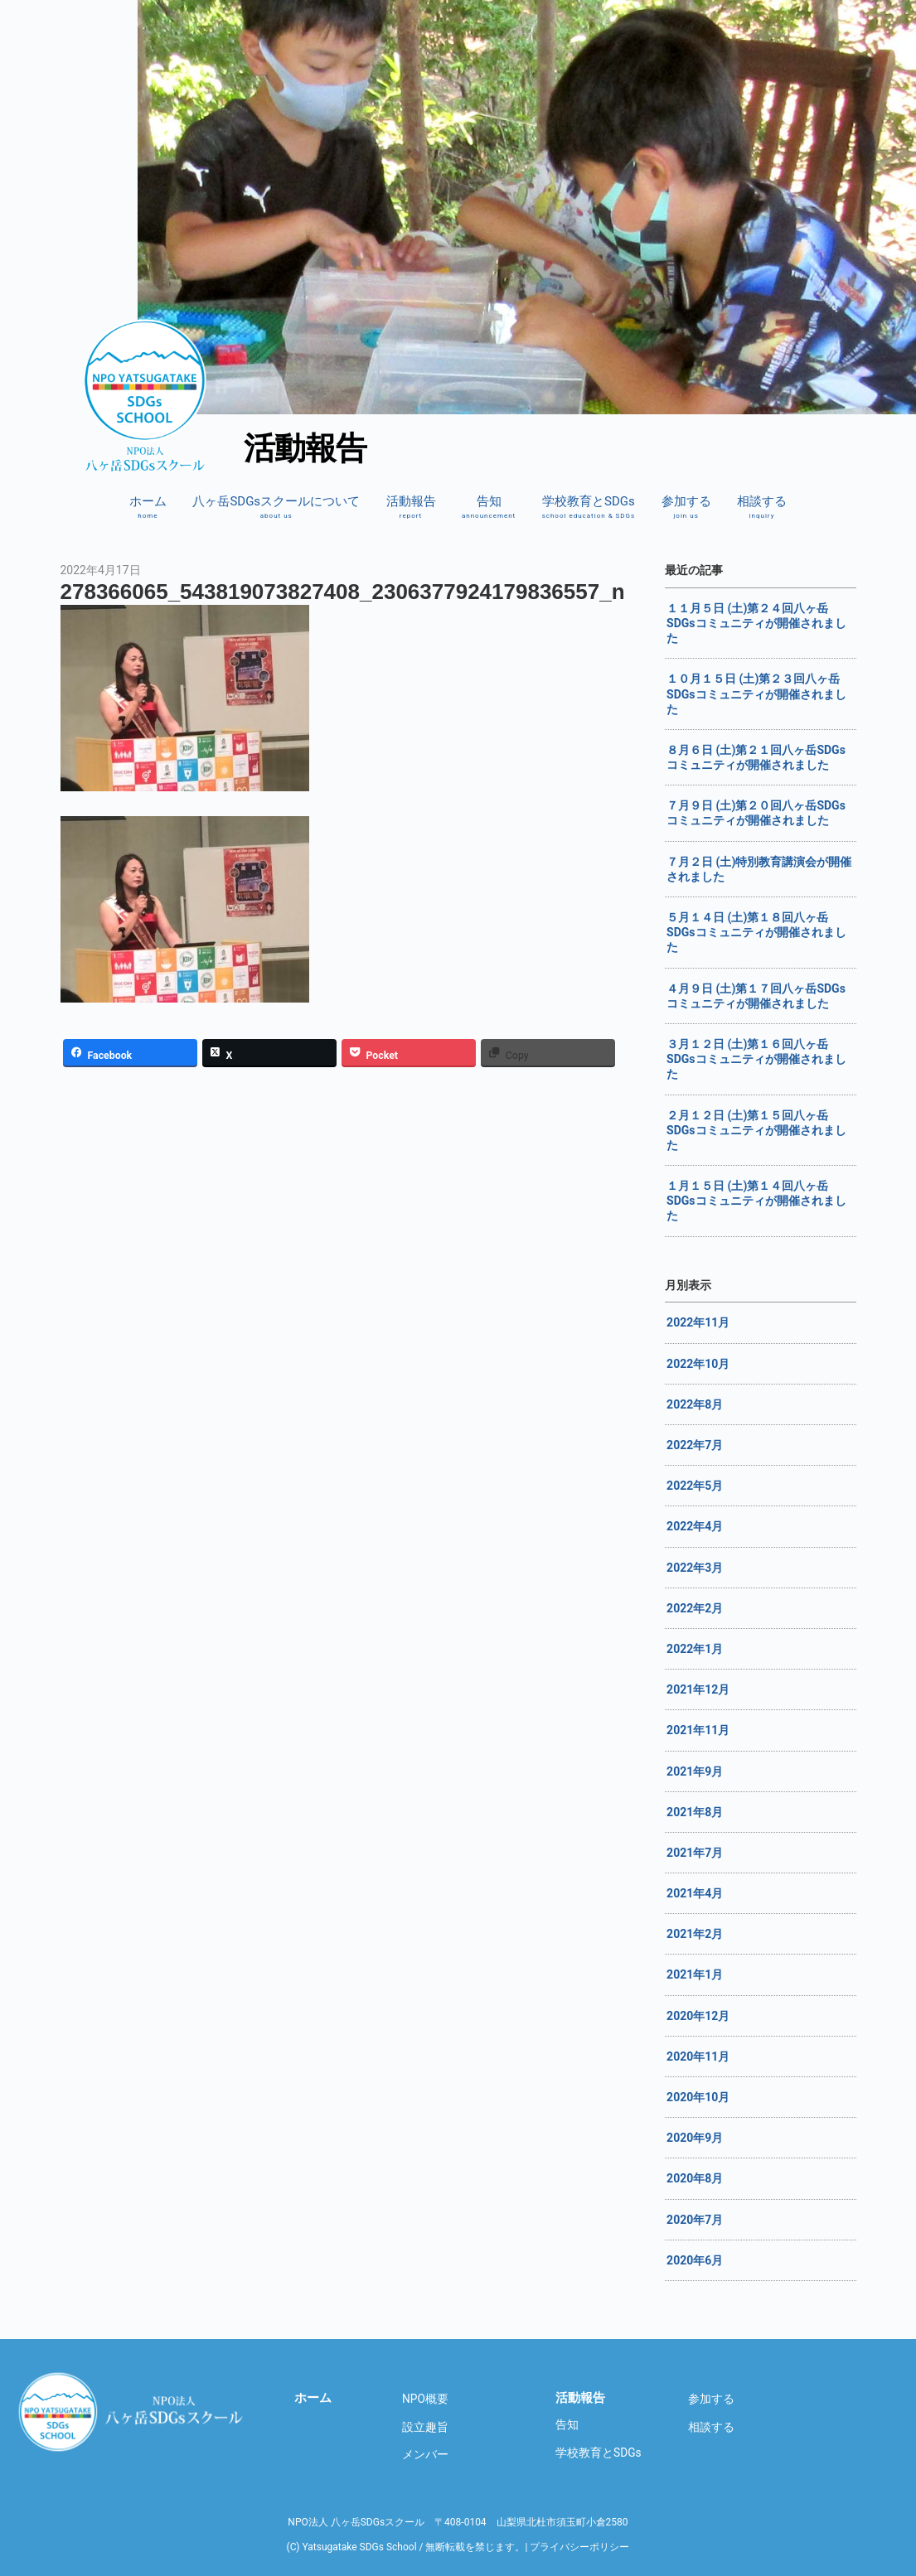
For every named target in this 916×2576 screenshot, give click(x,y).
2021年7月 (694, 1852)
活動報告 (411, 507)
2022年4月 (694, 1526)
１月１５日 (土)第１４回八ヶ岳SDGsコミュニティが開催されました (756, 1200)
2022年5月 (694, 1485)
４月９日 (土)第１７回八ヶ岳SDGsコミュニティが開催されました (756, 996)
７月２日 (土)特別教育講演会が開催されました (758, 869)
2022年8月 (694, 1404)
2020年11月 (697, 2056)
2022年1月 (694, 1648)
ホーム (148, 507)
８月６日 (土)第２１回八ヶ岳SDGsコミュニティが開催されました (756, 757)
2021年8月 (694, 1812)
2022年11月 (697, 1322)
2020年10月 (697, 2097)
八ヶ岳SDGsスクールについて (276, 507)
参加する (686, 507)
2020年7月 (694, 2219)
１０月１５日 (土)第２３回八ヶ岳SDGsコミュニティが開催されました (756, 693)
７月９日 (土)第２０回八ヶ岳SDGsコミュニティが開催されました (756, 813)
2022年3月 (694, 1567)
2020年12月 (697, 2016)
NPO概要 (425, 2398)
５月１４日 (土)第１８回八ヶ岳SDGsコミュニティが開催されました (756, 932)
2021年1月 (694, 1974)
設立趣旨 (425, 2426)
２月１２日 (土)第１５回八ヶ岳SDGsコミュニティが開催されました (756, 1130)
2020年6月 (694, 2260)
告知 (489, 507)
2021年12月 (697, 1689)
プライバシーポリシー (579, 2547)
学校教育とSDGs (589, 507)
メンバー (425, 2454)
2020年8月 (694, 2178)
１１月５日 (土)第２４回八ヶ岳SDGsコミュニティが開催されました (756, 623)
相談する (762, 507)
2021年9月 (694, 1771)
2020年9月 (694, 2137)
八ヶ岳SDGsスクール (133, 2412)
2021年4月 (694, 1893)
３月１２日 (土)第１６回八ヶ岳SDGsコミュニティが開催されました (756, 1058)
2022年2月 (694, 1608)
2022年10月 (697, 1363)
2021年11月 (697, 1730)
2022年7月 (694, 1445)
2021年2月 (694, 1933)
